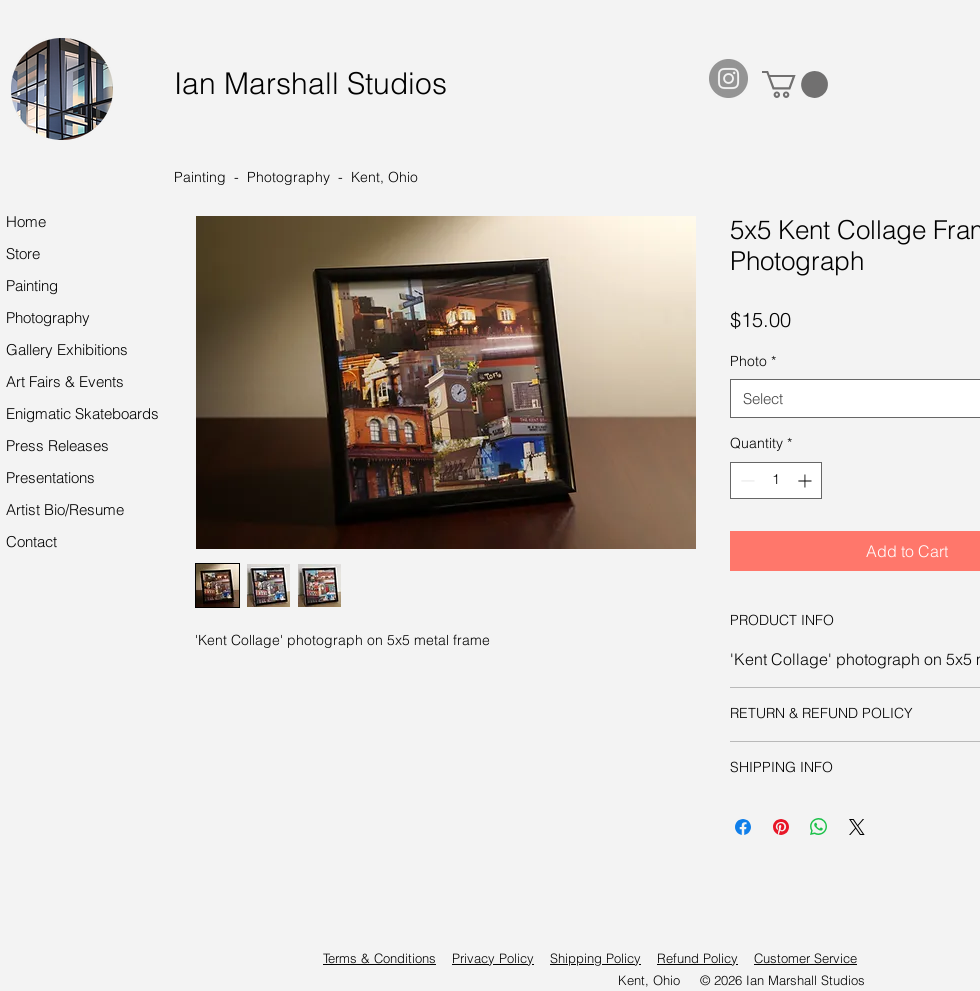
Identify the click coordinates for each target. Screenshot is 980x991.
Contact (31, 541)
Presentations (50, 477)
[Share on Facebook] (743, 827)
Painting (32, 285)
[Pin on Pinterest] (781, 827)
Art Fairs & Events (65, 381)
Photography (48, 317)
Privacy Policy (493, 958)
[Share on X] (857, 827)
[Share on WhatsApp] (819, 827)
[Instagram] (728, 78)
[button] (795, 84)
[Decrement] (745, 480)
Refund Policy (697, 958)
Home (26, 221)
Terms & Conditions (379, 958)
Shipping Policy (595, 958)
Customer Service (805, 958)
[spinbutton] (776, 480)
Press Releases (57, 445)
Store (23, 253)
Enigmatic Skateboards (82, 413)
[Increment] (806, 480)
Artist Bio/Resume (65, 509)
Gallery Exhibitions (67, 349)
